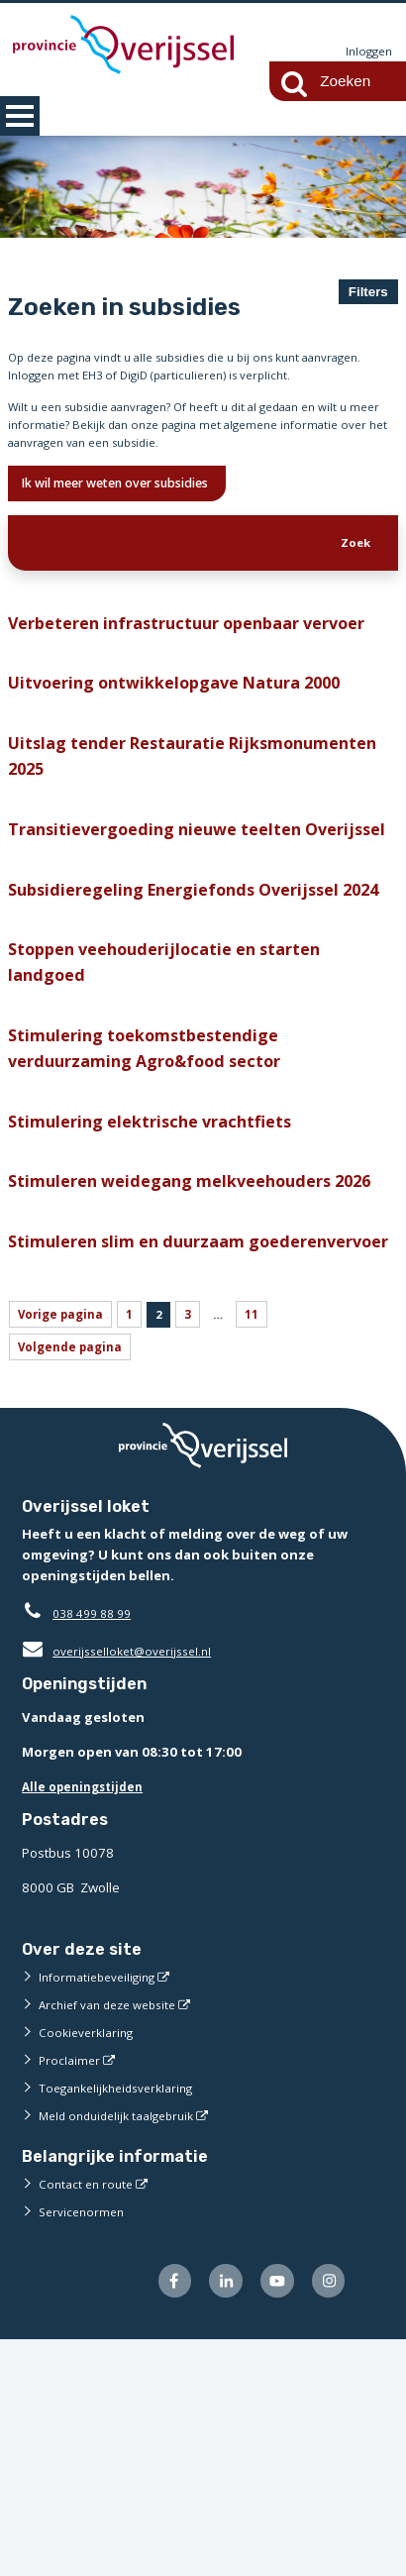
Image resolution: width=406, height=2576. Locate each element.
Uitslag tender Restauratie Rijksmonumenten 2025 (127, 823)
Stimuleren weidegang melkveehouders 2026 (184, 1356)
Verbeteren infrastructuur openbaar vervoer (170, 664)
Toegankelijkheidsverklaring (124, 2319)
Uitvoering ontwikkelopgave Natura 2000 (189, 743)
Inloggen (366, 51)
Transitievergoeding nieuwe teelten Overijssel (167, 917)
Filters (368, 291)
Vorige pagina (65, 1541)
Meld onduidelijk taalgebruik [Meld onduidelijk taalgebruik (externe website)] (124, 2347)
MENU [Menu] (20, 116)
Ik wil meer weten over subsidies (137, 499)
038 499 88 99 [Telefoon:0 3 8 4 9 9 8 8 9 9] (96, 1845)
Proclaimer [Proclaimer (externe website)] (71, 2292)
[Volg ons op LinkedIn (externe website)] (214, 2516)
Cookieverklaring (90, 2264)
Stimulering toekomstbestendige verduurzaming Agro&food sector (156, 1198)
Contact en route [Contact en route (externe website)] (89, 2416)
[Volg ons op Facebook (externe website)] (158, 2516)
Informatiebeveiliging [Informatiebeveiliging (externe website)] (102, 2208)
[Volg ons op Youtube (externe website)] (270, 2516)
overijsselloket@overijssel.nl (123, 1882)
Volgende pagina (75, 1578)
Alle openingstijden (87, 2018)
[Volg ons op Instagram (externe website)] (326, 2516)
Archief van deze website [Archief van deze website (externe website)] (115, 2236)
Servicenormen (85, 2444)
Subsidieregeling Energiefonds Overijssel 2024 (188, 1010)
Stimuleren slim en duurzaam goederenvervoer (139, 1450)
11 (270, 1541)
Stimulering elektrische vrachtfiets (161, 1276)
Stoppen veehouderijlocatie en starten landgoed (180, 1104)
